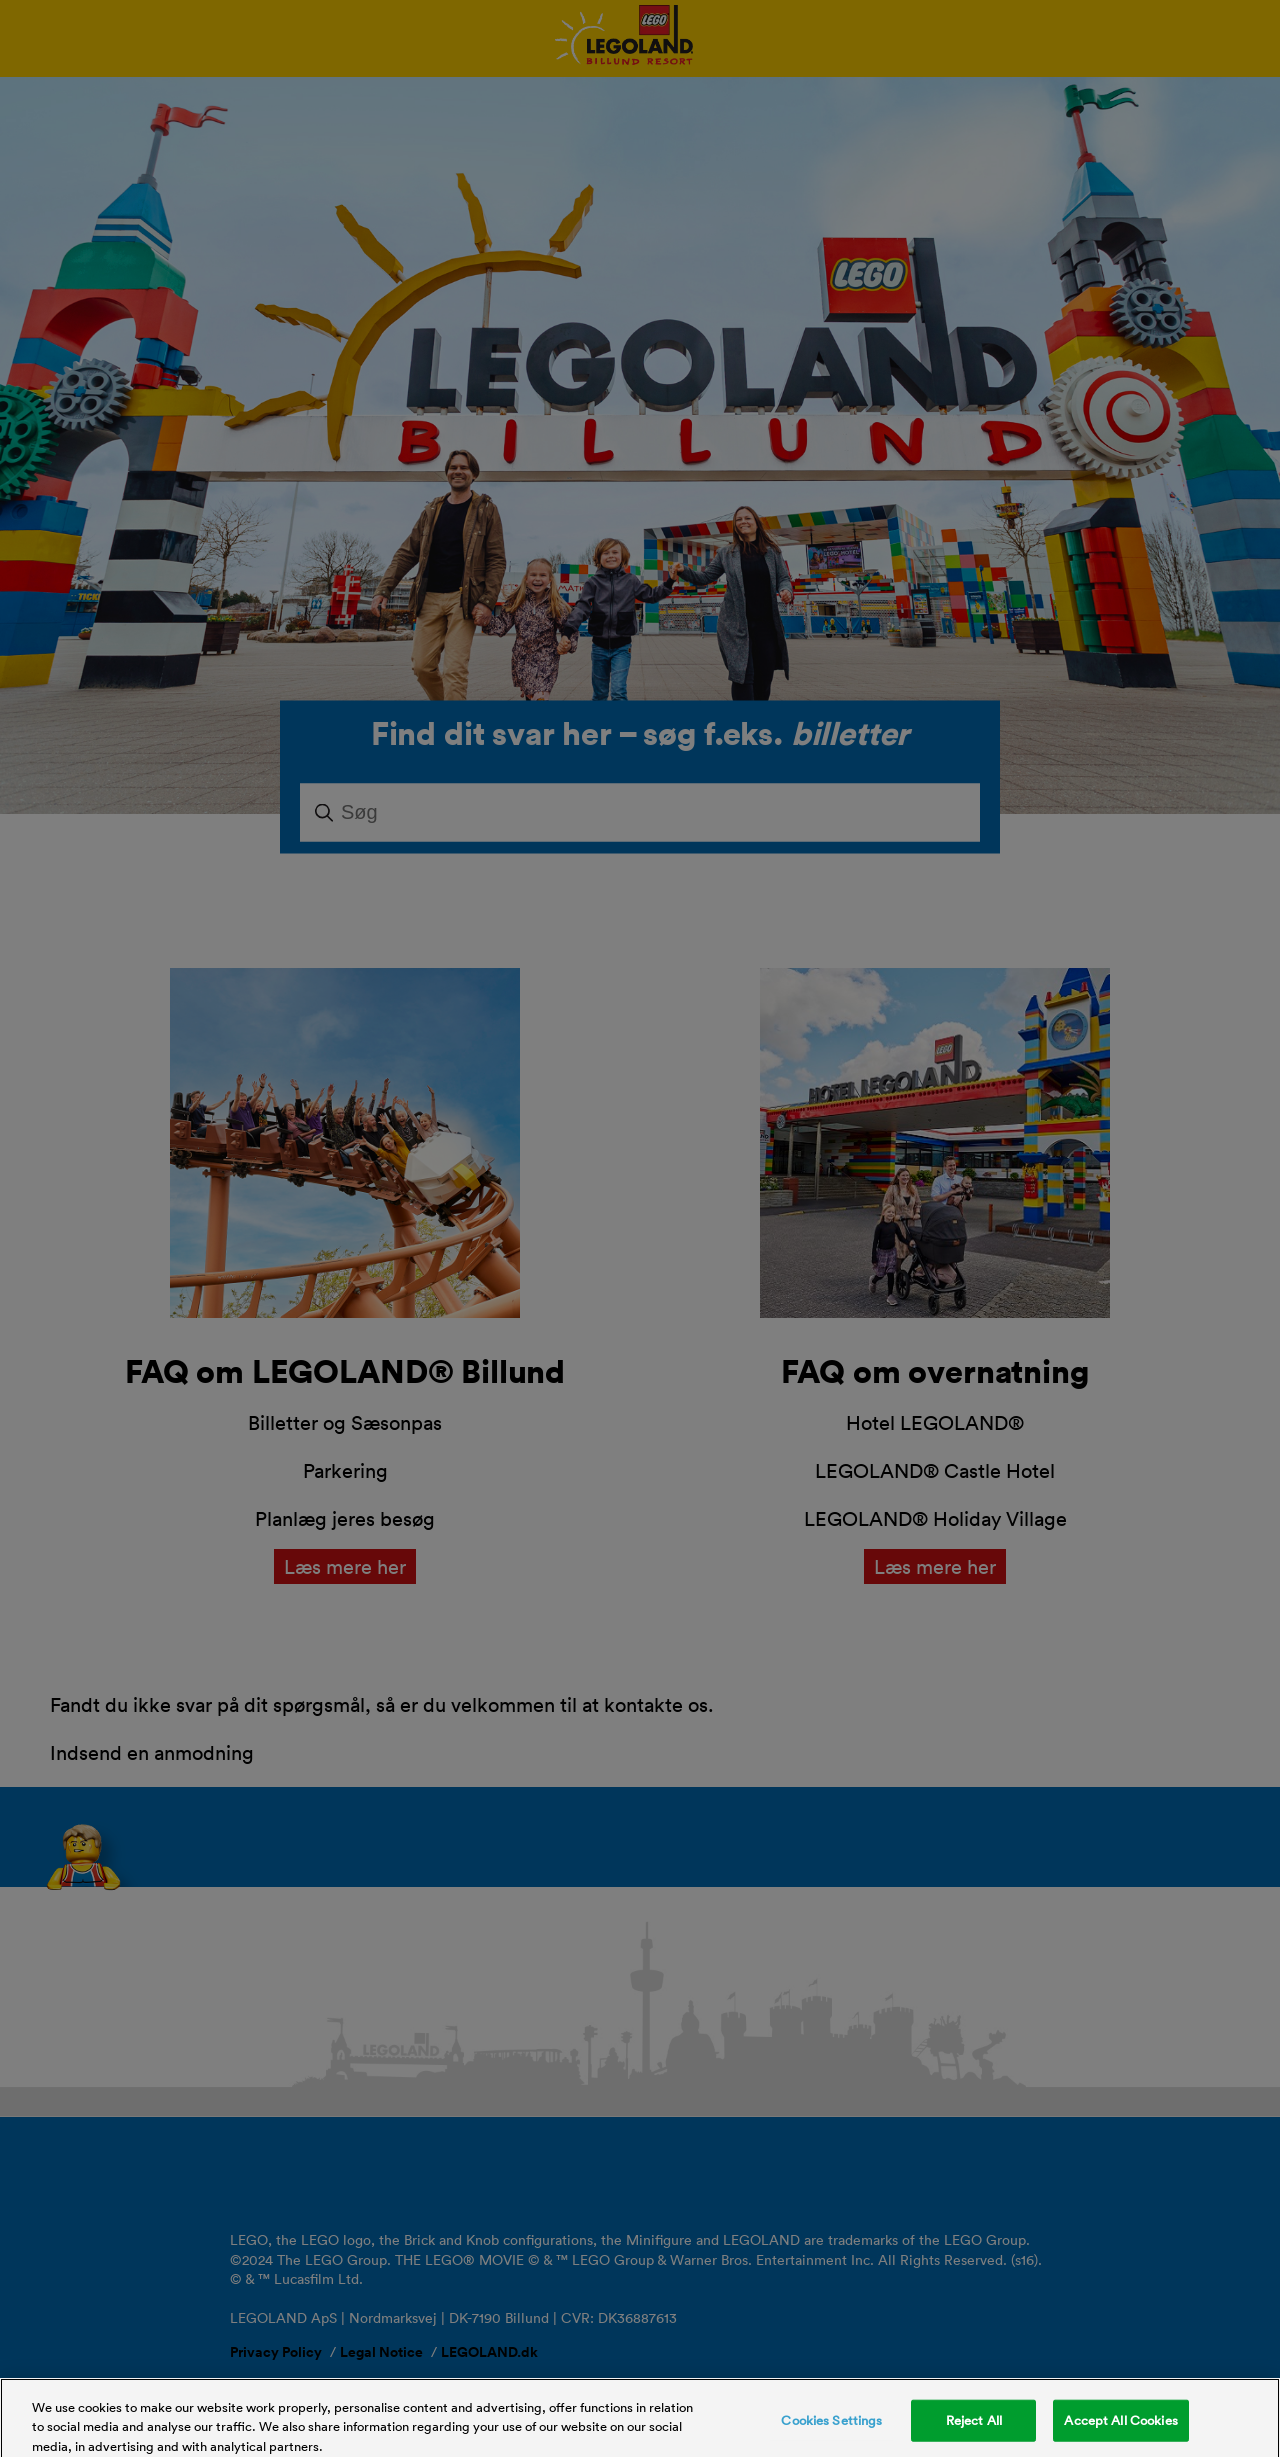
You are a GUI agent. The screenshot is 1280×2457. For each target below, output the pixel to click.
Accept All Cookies (1120, 2426)
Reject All (974, 2426)
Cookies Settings (831, 2426)
